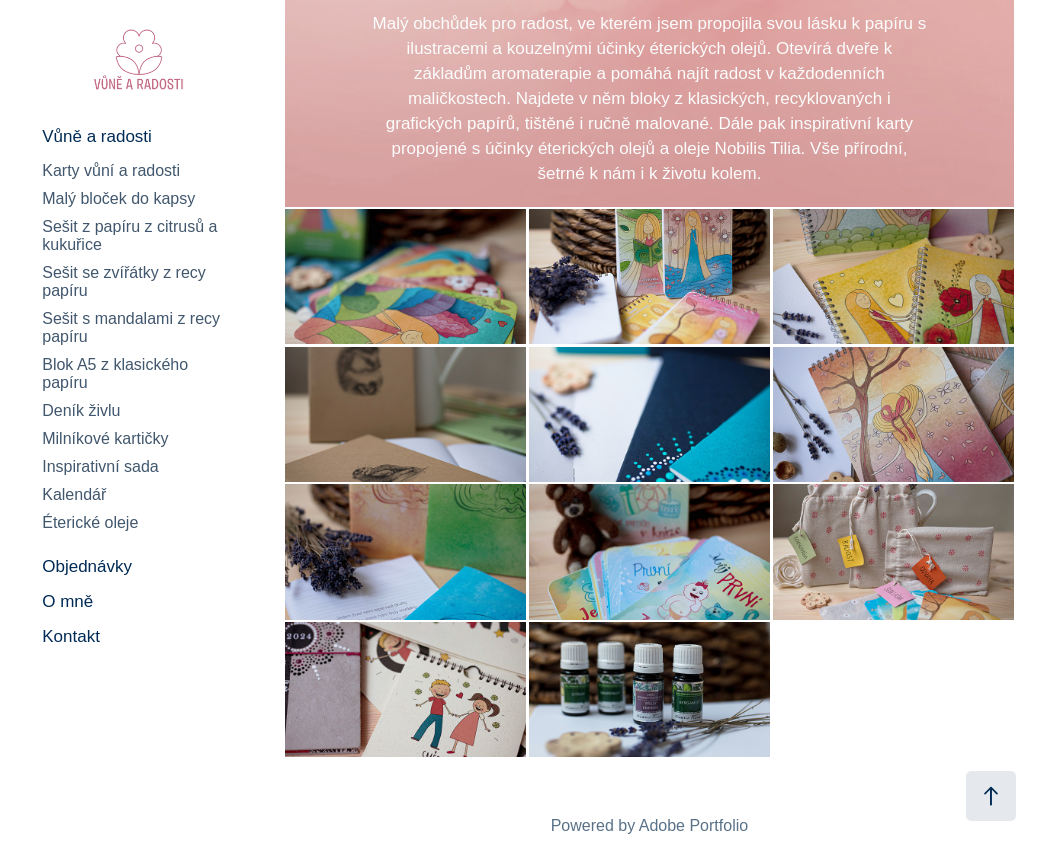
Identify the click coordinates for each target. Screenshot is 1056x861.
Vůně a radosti (97, 136)
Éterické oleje (90, 522)
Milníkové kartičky (105, 438)
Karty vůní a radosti (111, 170)
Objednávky (87, 566)
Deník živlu (81, 410)
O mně (67, 601)
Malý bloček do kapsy (118, 198)
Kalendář (74, 494)
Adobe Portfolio (693, 825)
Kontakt (71, 636)
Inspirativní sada (100, 466)
